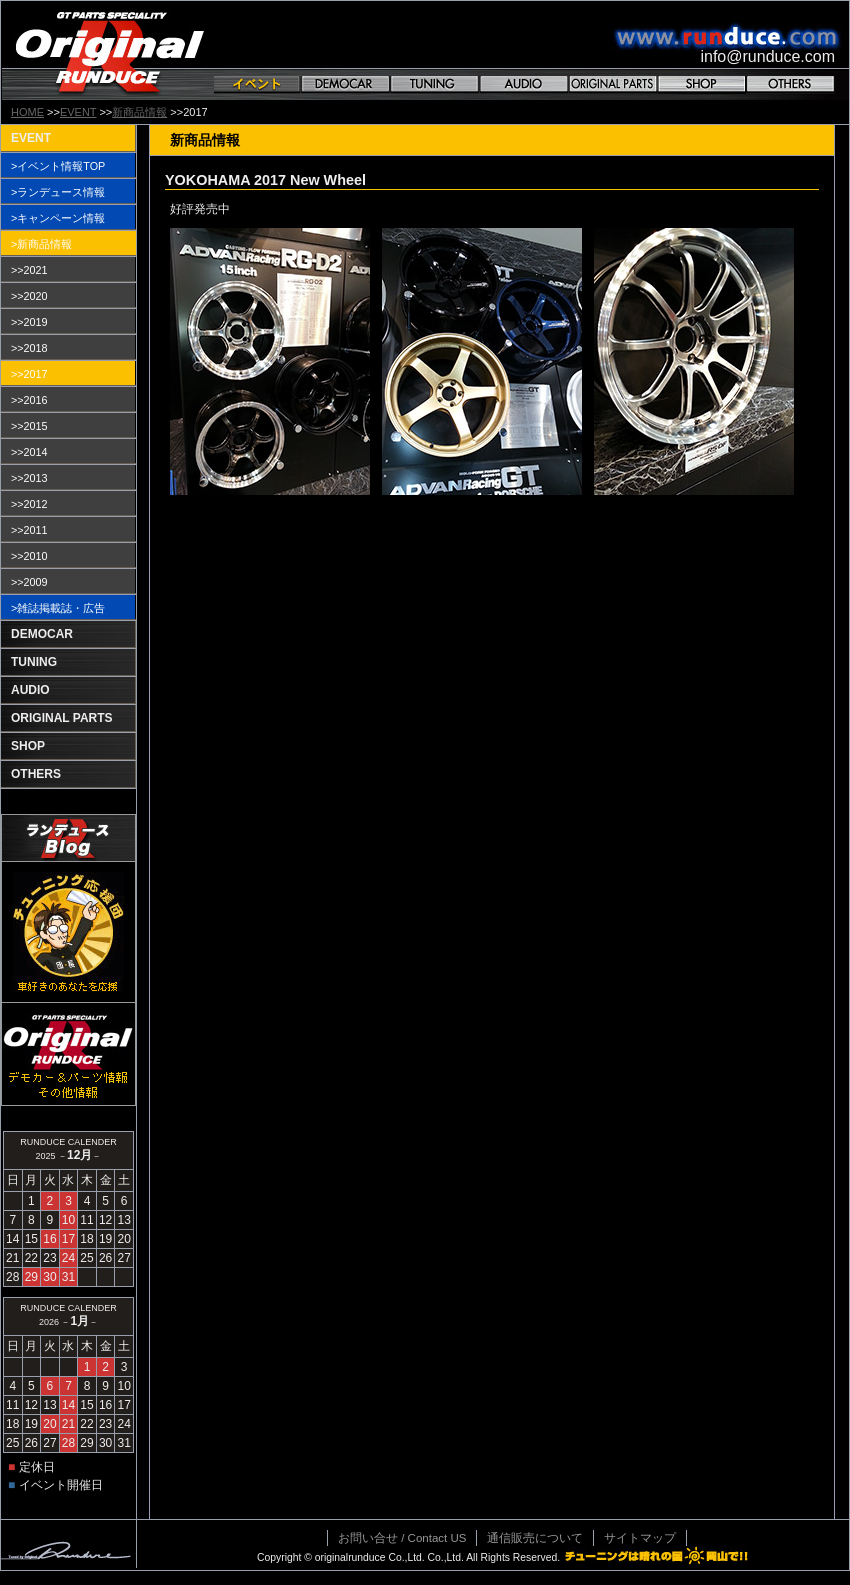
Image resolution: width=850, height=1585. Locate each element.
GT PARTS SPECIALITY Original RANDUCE (110, 50)
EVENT (78, 112)
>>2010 (29, 556)
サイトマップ (640, 1538)
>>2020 (29, 296)
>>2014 (29, 452)
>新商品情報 (41, 244)
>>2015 (29, 426)
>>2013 (29, 478)
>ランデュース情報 (58, 192)
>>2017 (29, 374)
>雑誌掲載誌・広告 (58, 608)
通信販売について (535, 1538)
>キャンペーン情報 (58, 218)
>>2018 (29, 348)
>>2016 (29, 400)
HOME (27, 112)
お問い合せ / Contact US (402, 1538)
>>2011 (29, 530)
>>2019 (29, 322)
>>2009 (29, 582)
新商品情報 (139, 112)
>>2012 (29, 504)
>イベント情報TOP (58, 166)
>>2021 (29, 270)
